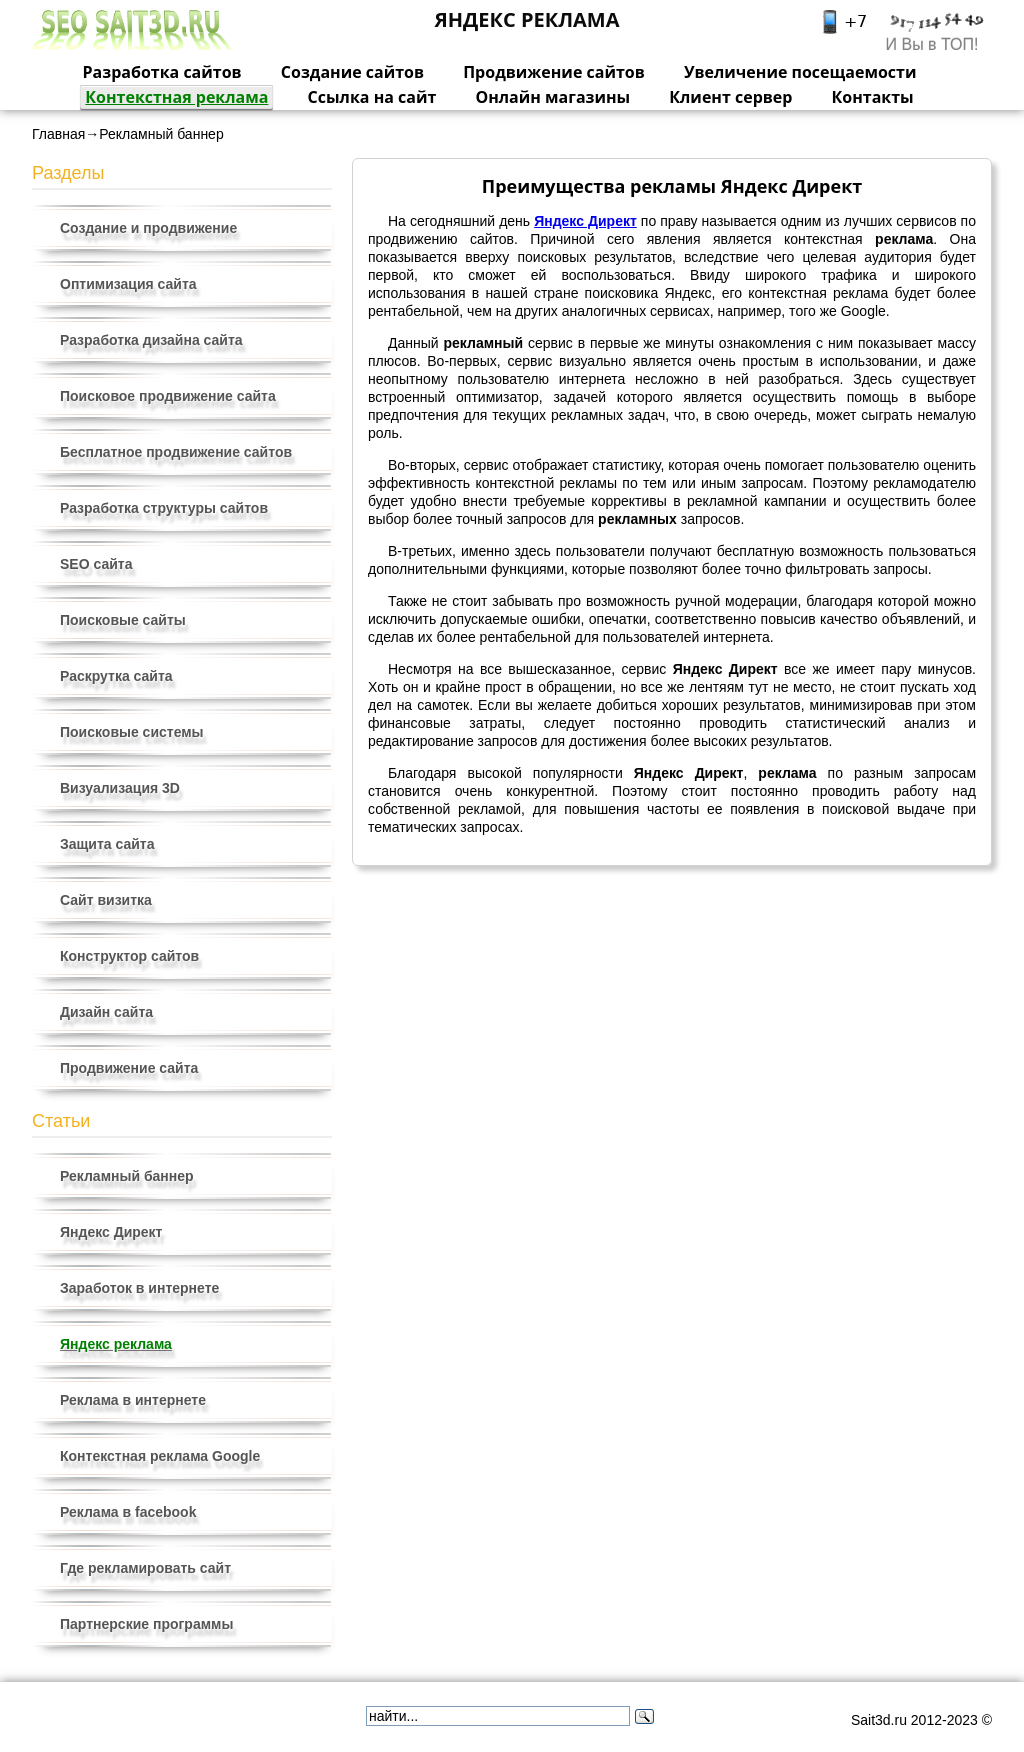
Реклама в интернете (133, 1400)
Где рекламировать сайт (145, 1568)
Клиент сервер (730, 97)
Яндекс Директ (111, 1232)
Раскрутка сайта (116, 676)
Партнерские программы (146, 1624)
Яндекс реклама (116, 1344)
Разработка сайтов (162, 72)
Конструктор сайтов (129, 956)
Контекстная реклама (176, 97)
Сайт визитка (106, 900)
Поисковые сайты (123, 620)
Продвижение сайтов (554, 72)
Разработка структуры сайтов (164, 508)
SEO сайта (96, 564)
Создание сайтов (352, 72)
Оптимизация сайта (128, 284)
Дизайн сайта (106, 1012)
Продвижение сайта (129, 1068)
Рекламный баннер (127, 1176)
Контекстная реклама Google (160, 1456)
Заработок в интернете (139, 1288)
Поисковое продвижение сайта (168, 396)
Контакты (873, 97)
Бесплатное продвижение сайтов (176, 452)
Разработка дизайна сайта (151, 340)
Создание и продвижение (148, 228)
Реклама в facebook (128, 1512)
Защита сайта (107, 844)
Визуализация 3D (120, 788)
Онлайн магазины (552, 97)
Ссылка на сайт (372, 97)
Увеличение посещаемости (800, 72)
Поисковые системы (132, 732)
